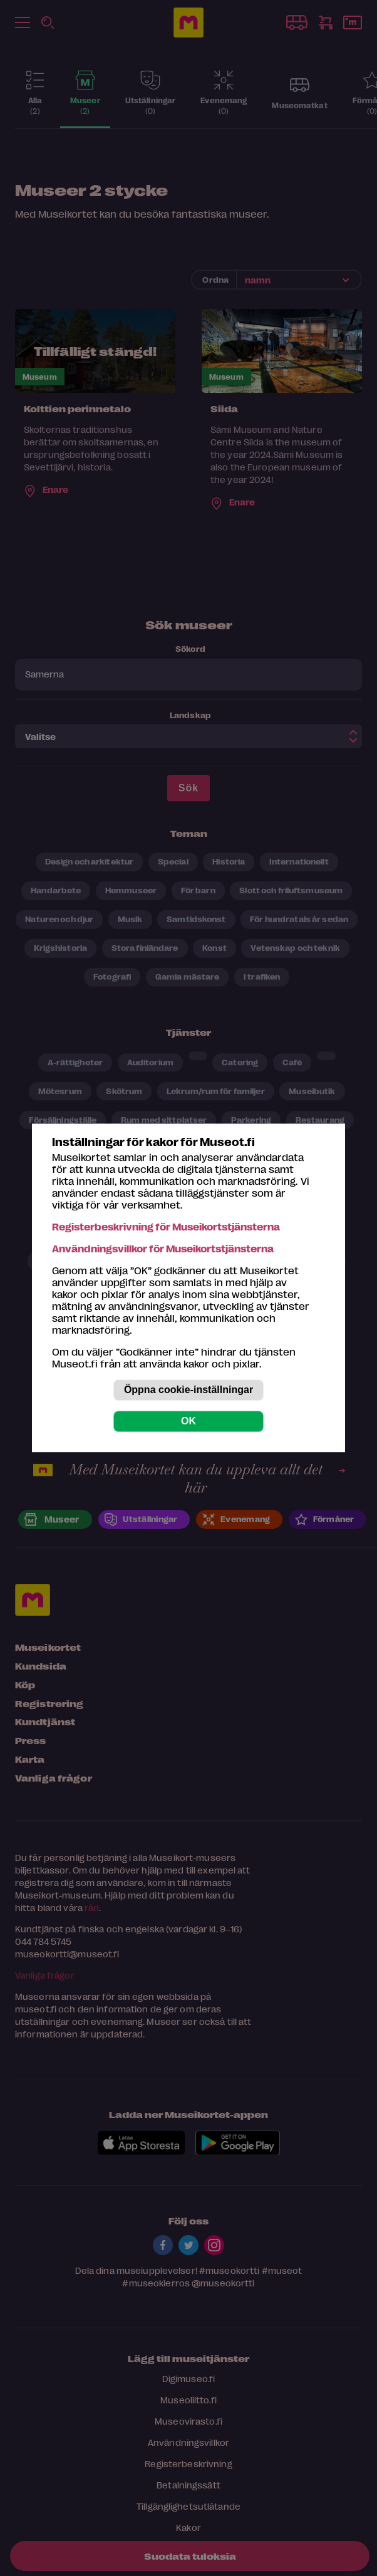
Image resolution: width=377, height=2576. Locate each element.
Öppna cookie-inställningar (188, 1390)
